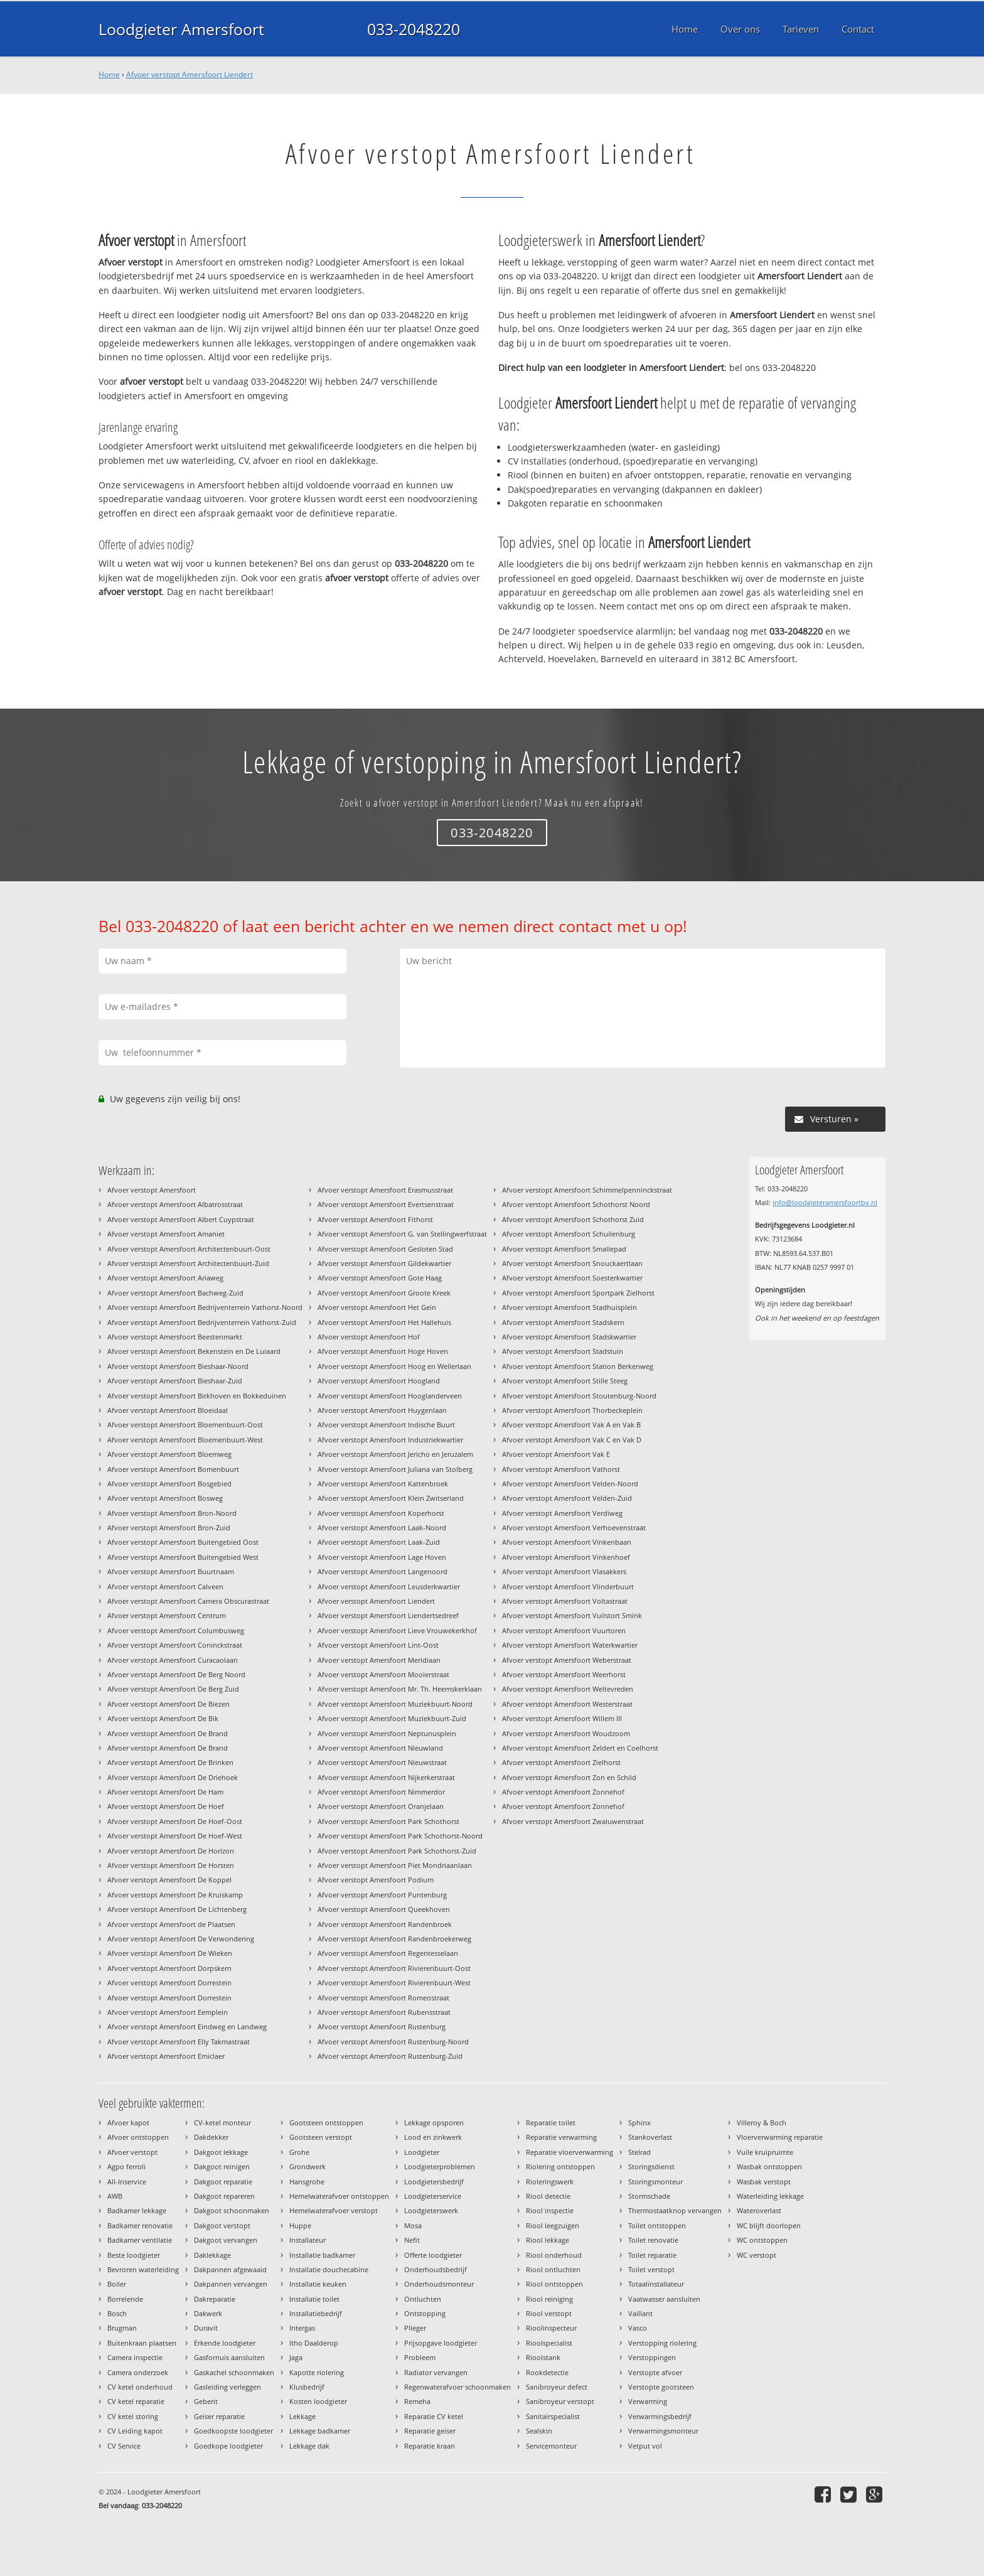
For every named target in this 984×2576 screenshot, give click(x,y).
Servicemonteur (551, 2445)
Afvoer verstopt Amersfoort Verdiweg (562, 1513)
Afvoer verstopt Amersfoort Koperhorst (381, 1513)
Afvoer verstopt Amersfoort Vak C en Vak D (571, 1439)
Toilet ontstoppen (657, 2225)
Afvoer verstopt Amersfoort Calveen (165, 1586)
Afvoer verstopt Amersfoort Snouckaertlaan (572, 1263)
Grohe (299, 2152)
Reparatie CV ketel (433, 2416)
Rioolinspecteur (551, 2327)
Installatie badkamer (322, 2255)
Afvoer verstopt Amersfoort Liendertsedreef (388, 1615)
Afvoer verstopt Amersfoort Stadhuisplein (569, 1307)
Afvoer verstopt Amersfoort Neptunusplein (387, 1733)
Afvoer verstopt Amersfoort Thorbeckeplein (572, 1410)
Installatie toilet (314, 2299)
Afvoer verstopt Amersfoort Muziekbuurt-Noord (395, 1704)
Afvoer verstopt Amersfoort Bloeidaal (167, 1410)
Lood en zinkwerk (433, 2137)
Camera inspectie (135, 2357)
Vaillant (640, 2313)
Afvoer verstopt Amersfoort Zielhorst (561, 1762)
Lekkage (302, 2416)
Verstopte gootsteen (661, 2386)
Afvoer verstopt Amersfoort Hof (369, 1336)
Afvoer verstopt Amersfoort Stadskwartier (569, 1336)
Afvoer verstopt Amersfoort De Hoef (165, 1806)
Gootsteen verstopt (320, 2137)
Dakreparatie (214, 2299)
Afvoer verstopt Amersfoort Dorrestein (169, 1982)
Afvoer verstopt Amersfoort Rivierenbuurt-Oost (394, 1968)
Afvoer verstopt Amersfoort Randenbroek (385, 1924)
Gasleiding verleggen (227, 2386)
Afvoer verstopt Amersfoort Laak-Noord (382, 1527)
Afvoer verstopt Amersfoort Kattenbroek (383, 1483)
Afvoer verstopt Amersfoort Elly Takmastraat (178, 2041)
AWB (114, 2196)
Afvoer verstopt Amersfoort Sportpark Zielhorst (578, 1292)
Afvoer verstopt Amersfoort (151, 1189)
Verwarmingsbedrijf (660, 2416)
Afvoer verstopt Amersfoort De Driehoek (172, 1777)
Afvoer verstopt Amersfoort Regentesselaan (388, 1953)
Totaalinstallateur (656, 2284)
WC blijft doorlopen (769, 2225)
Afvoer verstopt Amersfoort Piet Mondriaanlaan (395, 1865)
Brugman (122, 2327)
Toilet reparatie (652, 2255)
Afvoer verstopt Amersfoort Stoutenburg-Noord (579, 1395)
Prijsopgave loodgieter (440, 2343)
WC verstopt (756, 2255)
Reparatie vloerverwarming (569, 2152)
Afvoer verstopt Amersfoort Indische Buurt (386, 1424)
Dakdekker (211, 2137)
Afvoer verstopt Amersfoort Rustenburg (382, 2026)
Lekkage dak (309, 2445)
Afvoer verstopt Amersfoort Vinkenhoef (566, 1557)
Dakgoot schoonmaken (231, 2210)
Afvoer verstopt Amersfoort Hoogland (379, 1380)
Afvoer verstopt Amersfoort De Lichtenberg (177, 1909)
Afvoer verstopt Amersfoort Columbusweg (175, 1630)
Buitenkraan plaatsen (141, 2343)
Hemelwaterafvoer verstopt (333, 2210)
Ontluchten (422, 2299)
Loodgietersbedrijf (434, 2181)
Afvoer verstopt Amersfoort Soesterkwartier (572, 1277)
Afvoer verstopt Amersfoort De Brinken (170, 1762)
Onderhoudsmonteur (439, 2284)
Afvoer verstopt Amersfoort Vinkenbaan (566, 1542)
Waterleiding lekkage (770, 2196)
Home (109, 74)
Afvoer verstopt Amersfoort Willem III (562, 1718)
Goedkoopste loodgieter (233, 2430)
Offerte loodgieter (433, 2255)
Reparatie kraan (429, 2445)
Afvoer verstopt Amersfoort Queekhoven (384, 1909)
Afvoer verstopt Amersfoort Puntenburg (382, 1894)
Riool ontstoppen (554, 2284)
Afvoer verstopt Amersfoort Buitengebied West (183, 1557)
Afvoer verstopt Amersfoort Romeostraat (383, 1997)
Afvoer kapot (128, 2122)
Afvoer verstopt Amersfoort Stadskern (563, 1322)
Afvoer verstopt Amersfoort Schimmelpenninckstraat (587, 1189)
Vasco (637, 2327)
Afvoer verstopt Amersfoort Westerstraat (567, 1704)
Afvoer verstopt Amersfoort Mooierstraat (383, 1674)
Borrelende (125, 2299)
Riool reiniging (549, 2299)
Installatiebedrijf (315, 2313)
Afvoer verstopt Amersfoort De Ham (165, 1791)
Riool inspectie (550, 2210)
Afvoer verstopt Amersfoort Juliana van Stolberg (395, 1469)
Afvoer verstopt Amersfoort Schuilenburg (568, 1233)
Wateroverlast (759, 2210)
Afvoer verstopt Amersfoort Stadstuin (562, 1351)
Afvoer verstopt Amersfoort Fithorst (375, 1219)
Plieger (415, 2327)
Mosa (413, 2225)
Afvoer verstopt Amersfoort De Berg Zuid (173, 1688)
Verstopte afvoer (655, 2372)
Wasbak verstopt (764, 2181)
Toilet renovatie (653, 2240)
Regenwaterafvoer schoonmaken (457, 2386)
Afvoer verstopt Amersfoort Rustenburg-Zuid (390, 2056)
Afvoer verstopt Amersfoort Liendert (189, 74)
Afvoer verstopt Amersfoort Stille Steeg (565, 1380)
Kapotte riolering (316, 2372)
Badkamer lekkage (136, 2210)
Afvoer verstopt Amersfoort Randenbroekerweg (394, 1938)
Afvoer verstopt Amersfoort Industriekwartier (390, 1439)
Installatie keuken (317, 2284)
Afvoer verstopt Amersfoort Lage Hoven (382, 1557)
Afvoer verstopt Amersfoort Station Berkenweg (577, 1366)
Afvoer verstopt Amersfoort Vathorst (561, 1469)
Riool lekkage (547, 2240)
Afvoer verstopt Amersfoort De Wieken (169, 1953)
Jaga (295, 2357)
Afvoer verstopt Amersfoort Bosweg (165, 1498)
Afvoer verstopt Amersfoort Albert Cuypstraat (180, 1219)
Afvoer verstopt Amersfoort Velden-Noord (570, 1483)
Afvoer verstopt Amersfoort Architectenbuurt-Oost (188, 1248)
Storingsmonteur (655, 2181)
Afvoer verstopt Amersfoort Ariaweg (165, 1277)
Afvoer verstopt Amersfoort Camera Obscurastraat (188, 1601)
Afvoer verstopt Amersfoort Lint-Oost (378, 1645)
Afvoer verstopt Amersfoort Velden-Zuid (567, 1498)
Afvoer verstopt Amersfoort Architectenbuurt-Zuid (188, 1263)
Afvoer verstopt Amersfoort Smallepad (564, 1248)
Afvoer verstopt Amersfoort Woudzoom (566, 1733)
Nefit (412, 2240)
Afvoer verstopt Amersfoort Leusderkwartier (389, 1586)
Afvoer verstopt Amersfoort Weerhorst (564, 1674)
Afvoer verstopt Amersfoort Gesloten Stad (385, 1248)
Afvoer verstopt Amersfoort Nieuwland (380, 1747)
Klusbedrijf (306, 2386)
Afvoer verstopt (132, 2152)
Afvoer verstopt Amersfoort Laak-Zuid (379, 1542)
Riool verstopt (549, 2313)
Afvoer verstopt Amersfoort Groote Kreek (384, 1292)
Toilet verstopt (651, 2269)
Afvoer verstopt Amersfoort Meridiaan (379, 1660)
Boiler (116, 2284)
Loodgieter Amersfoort (181, 29)
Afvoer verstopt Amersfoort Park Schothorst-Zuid (397, 1850)
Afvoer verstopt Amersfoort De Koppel (169, 1879)
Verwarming (647, 2401)
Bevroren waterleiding (143, 2269)
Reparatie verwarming (561, 2137)
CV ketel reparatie (135, 2401)
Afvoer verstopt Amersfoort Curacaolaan (172, 1660)
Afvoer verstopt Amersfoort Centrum (166, 1615)
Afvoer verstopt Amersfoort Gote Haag (380, 1277)
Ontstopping (425, 2313)
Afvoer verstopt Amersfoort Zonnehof (563, 1791)
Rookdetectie (547, 2372)
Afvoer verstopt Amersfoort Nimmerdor (381, 1791)
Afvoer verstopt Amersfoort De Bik (162, 1718)
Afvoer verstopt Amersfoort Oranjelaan (381, 1806)
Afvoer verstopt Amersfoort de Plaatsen (171, 1924)
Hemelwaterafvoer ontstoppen (339, 2196)
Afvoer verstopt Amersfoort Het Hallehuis (384, 1322)
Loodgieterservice (432, 2196)
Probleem (420, 2357)
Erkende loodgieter (224, 2343)
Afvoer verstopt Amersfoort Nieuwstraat (382, 1762)
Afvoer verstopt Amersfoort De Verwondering (180, 1938)
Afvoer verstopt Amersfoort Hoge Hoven (383, 1351)
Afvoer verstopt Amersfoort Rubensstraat (384, 2012)
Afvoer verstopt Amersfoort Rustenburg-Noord (393, 2041)
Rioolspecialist (549, 2343)
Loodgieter (421, 2152)
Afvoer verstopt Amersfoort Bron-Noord (172, 1513)
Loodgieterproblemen (439, 2166)
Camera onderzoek (137, 2372)
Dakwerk (208, 2313)
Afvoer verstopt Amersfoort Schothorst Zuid (573, 1219)
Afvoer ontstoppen (138, 2137)
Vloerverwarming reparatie (780, 2137)
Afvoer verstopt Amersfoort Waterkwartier (570, 1645)
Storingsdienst (651, 2166)
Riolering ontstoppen (560, 2166)
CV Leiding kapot (135, 2430)
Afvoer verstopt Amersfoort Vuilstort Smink (572, 1615)
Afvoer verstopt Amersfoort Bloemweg (169, 1454)
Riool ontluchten (553, 2269)
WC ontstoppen (762, 2240)
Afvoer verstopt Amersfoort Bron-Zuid (168, 1527)
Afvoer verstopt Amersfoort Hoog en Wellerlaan (394, 1366)
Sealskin (539, 2430)
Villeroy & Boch (761, 2122)
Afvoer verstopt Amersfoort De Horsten (170, 1865)
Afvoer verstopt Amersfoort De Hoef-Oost (174, 1821)
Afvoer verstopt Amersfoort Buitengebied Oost (183, 1542)
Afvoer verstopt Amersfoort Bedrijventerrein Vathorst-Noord (204, 1307)
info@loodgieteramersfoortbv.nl (825, 1202)
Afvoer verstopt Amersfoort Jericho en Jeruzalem (395, 1454)
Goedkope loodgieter (228, 2445)
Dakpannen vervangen (230, 2284)
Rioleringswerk (550, 2181)
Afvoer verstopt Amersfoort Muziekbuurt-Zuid (392, 1718)
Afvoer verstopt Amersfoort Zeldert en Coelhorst (580, 1747)
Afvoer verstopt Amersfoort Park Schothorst (388, 1821)
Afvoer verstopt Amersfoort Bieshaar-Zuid (174, 1380)
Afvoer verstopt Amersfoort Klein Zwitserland (391, 1498)
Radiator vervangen (436, 2372)
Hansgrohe (306, 2181)
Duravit (206, 2327)
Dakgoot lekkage (221, 2152)
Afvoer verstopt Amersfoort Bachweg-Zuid (175, 1292)
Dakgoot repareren (224, 2196)
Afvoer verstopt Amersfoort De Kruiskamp (175, 1894)
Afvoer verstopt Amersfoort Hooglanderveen (390, 1395)
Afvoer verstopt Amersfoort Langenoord (382, 1571)
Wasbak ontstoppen (769, 2166)
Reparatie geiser (430, 2430)
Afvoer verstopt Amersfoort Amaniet (166, 1233)
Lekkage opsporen (434, 2122)
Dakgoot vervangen (225, 2240)
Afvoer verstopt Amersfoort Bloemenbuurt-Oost (185, 1424)
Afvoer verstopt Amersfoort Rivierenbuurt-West (394, 1982)
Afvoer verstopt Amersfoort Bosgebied (169, 1483)
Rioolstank (543, 2357)
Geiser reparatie (219, 2416)
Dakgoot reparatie (223, 2181)
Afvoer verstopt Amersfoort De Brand (167, 1733)
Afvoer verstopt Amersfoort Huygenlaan (382, 1410)
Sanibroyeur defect (556, 2386)
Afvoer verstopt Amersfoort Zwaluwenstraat (573, 1821)
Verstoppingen (652, 2357)
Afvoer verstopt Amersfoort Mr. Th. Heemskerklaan (400, 1688)
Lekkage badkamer (319, 2430)
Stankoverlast (650, 2137)
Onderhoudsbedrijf (435, 2269)
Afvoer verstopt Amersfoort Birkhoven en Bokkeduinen (196, 1395)
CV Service (124, 2445)
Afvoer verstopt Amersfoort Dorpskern (169, 1968)
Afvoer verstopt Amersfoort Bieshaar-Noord (178, 1366)
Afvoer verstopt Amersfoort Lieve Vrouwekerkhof (397, 1630)
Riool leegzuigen (552, 2225)
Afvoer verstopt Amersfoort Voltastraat (565, 1601)
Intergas (302, 2327)
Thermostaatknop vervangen (675, 2210)
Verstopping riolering (662, 2343)
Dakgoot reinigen (222, 2166)
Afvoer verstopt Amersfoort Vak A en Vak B (571, 1424)
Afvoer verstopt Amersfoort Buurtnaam (170, 1571)
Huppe (300, 2225)
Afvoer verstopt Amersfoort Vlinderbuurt (568, 1586)
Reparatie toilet (550, 2122)
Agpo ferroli (126, 2166)
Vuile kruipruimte (765, 2152)
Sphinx (639, 2122)
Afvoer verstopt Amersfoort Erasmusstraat (385, 1189)
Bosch (117, 2313)
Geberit (206, 2401)
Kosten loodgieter (318, 2401)
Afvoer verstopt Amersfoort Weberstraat (566, 1660)
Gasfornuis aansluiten (229, 2357)
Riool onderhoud (554, 2255)
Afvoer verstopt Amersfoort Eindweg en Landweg (187, 2026)
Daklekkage (212, 2255)
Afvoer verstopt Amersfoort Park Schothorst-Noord (400, 1835)
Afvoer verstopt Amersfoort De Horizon (170, 1850)
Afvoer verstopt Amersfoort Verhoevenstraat (574, 1527)
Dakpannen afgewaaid (230, 2269)
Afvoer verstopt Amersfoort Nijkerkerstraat (386, 1777)
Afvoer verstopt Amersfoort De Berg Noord (176, 1674)
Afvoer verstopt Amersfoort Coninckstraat (174, 1645)
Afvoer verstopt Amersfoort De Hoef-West (174, 1835)
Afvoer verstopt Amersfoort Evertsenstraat (386, 1204)
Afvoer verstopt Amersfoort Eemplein (167, 2012)
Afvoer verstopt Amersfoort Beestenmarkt (174, 1336)
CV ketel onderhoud (140, 2386)
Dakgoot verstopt (222, 2225)
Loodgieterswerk (431, 2210)
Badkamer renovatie (140, 2225)
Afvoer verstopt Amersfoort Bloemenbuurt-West (185, 1439)
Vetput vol (645, 2445)
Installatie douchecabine (328, 2269)
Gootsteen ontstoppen (326, 2122)
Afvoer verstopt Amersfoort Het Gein (377, 1307)
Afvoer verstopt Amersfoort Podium (376, 1879)
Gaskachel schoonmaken (234, 2372)
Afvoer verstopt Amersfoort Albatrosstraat (175, 1204)
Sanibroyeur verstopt (560, 2401)
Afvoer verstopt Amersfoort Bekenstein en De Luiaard (194, 1351)
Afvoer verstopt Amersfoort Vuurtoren (564, 1630)
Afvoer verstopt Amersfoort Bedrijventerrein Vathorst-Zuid (201, 1322)
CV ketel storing (132, 2416)
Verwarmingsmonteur (663, 2430)
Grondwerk (307, 2166)
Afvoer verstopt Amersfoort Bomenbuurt (173, 1469)
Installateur (307, 2240)
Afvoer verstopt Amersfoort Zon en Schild (569, 1777)
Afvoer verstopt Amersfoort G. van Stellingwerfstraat (402, 1233)
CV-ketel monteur (222, 2122)
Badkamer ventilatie (139, 2240)
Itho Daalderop (313, 2343)
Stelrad (639, 2152)
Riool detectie (548, 2196)
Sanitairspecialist (553, 2416)
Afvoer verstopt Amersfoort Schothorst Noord (576, 1204)
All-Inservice (126, 2181)
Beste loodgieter (133, 2255)
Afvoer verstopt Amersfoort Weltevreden (567, 1688)
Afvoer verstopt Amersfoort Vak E (556, 1454)
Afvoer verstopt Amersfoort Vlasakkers (564, 1571)
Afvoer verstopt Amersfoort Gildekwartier (384, 1263)
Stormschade (649, 2196)
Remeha (417, 2401)
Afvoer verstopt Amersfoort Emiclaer (166, 2056)
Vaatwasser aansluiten (664, 2299)
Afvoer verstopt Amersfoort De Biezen (168, 1704)
